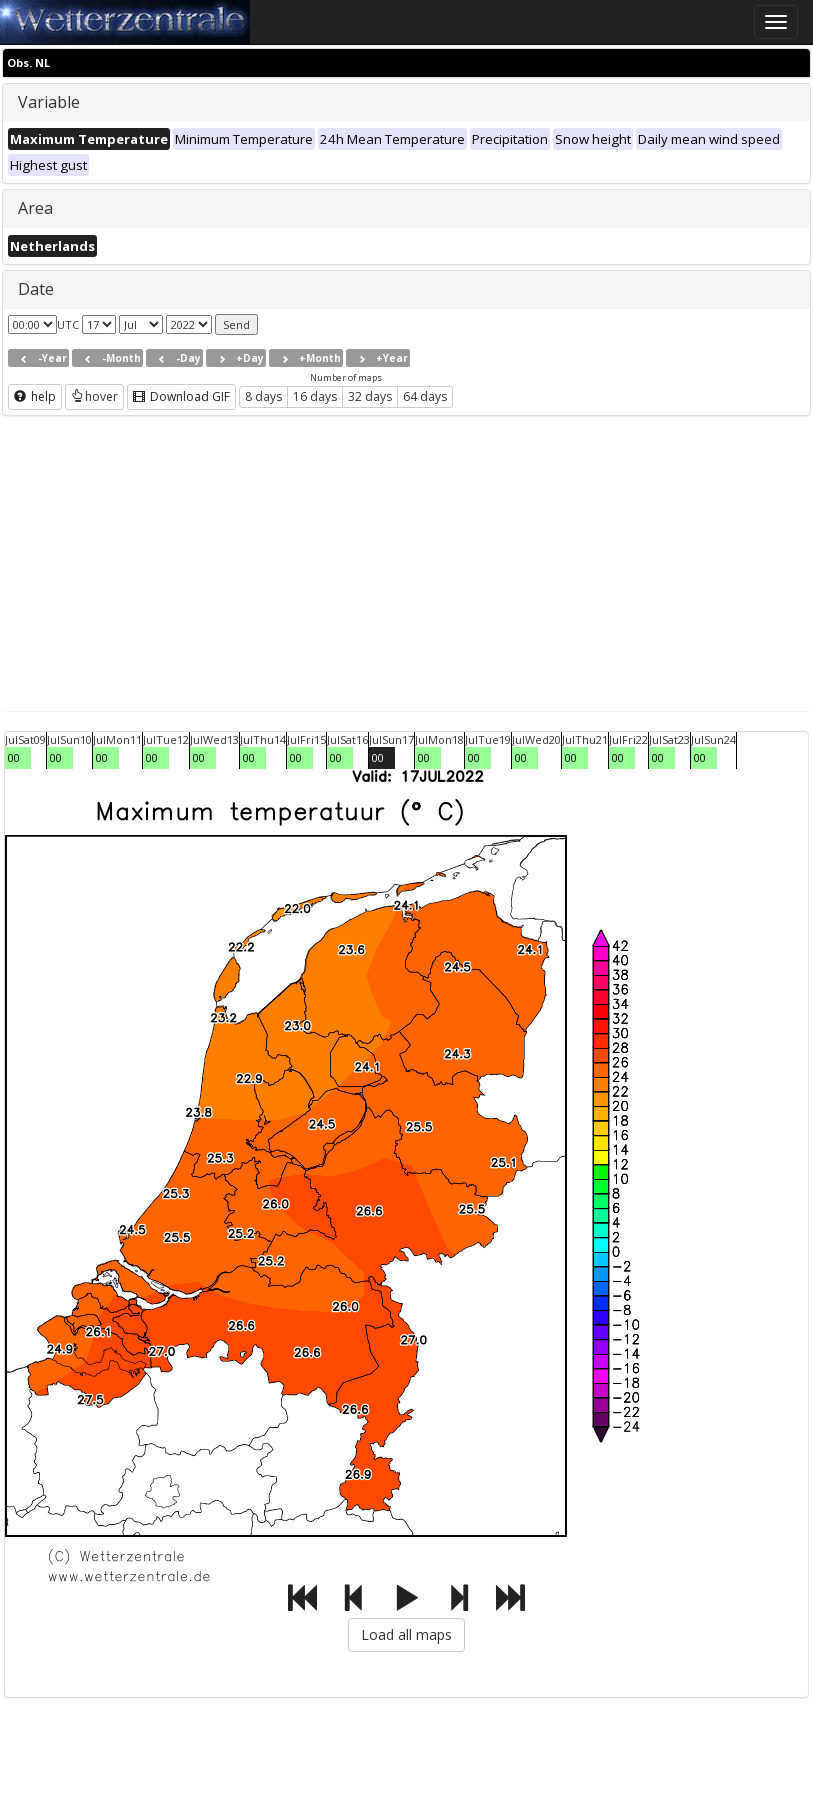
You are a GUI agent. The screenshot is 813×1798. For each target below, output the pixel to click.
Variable (49, 102)
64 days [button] (425, 396)
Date (36, 289)
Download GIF (181, 396)
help (35, 396)
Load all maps (406, 1634)
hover (94, 396)
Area (35, 208)
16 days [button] (315, 396)
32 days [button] (370, 396)
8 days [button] (263, 396)
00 (14, 757)
